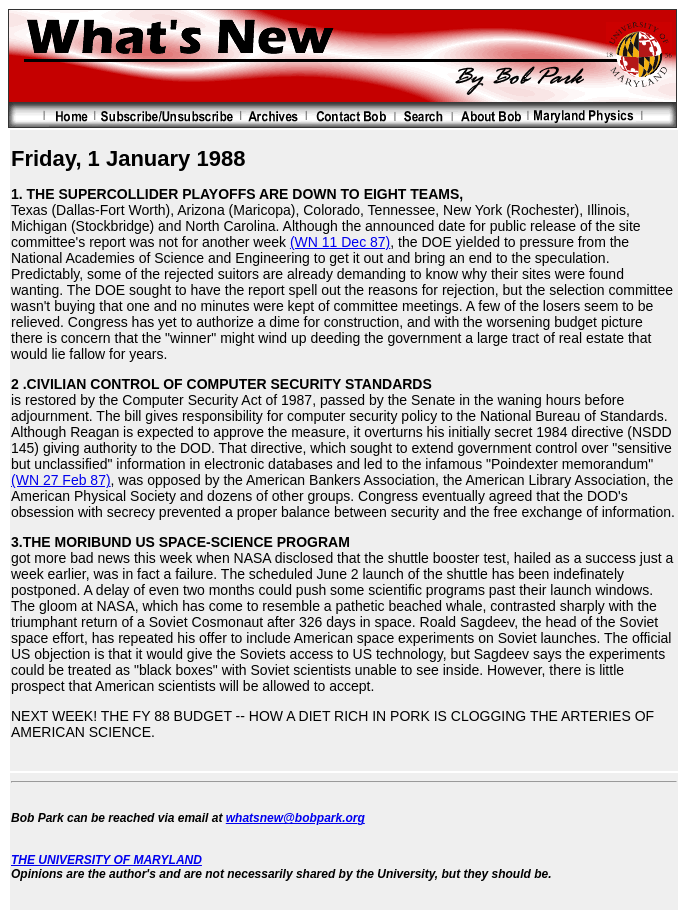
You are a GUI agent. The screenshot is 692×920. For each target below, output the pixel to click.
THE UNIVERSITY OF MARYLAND (106, 860)
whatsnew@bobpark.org (295, 818)
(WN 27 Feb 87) (61, 480)
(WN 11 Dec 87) (340, 242)
